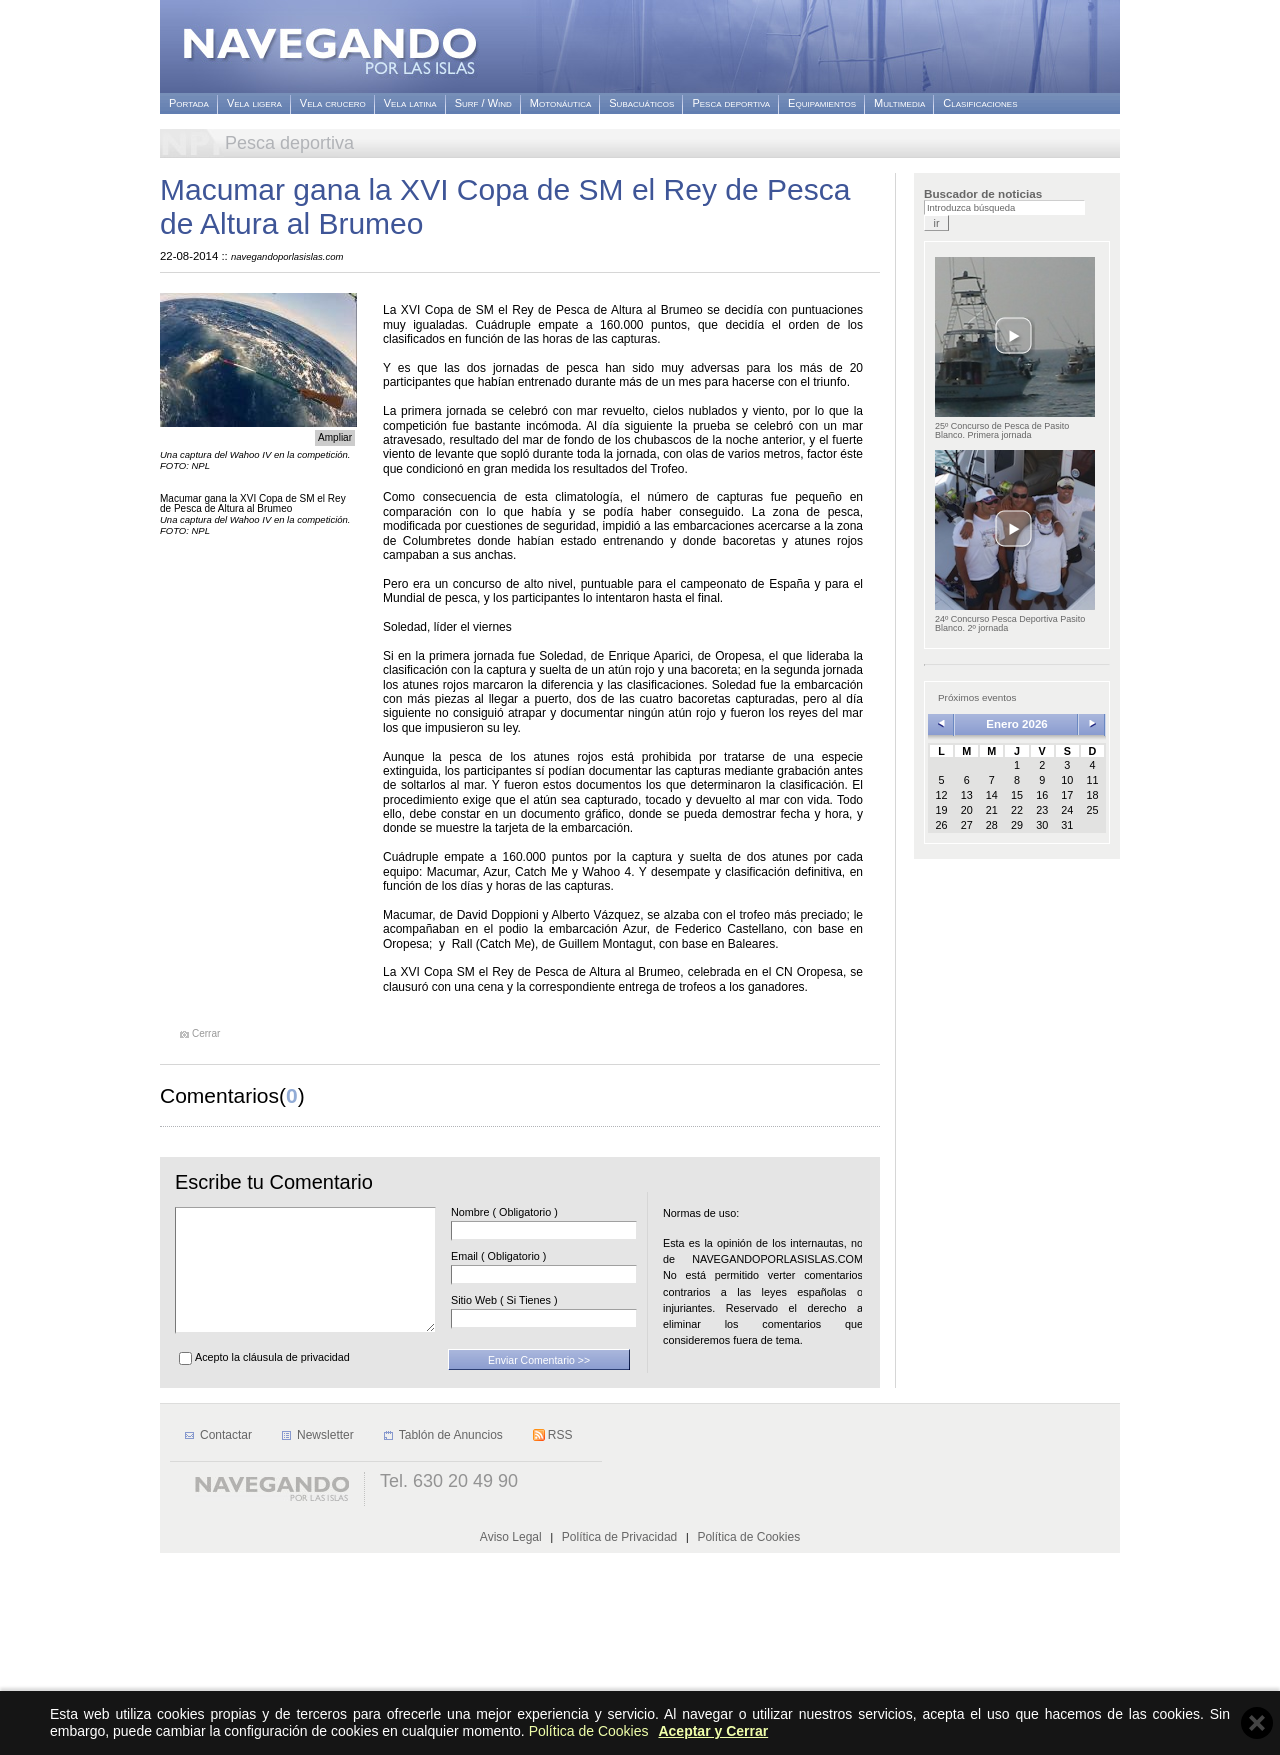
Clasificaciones (980, 103)
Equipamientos (822, 103)
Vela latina (410, 103)
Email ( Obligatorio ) (528, 1256)
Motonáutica (560, 103)
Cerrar (206, 1034)
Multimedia (899, 103)
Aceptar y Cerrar (713, 1731)
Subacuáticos (641, 103)
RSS (560, 1637)
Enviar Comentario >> (539, 1384)
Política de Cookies (589, 1731)
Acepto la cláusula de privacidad (272, 1381)
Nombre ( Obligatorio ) (534, 1212)
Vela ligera (254, 103)
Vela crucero (333, 103)
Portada (189, 103)
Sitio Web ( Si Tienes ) (534, 1300)
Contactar (226, 1637)
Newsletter (325, 1637)
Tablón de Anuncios (451, 1637)
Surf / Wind (483, 103)
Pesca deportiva (731, 103)
